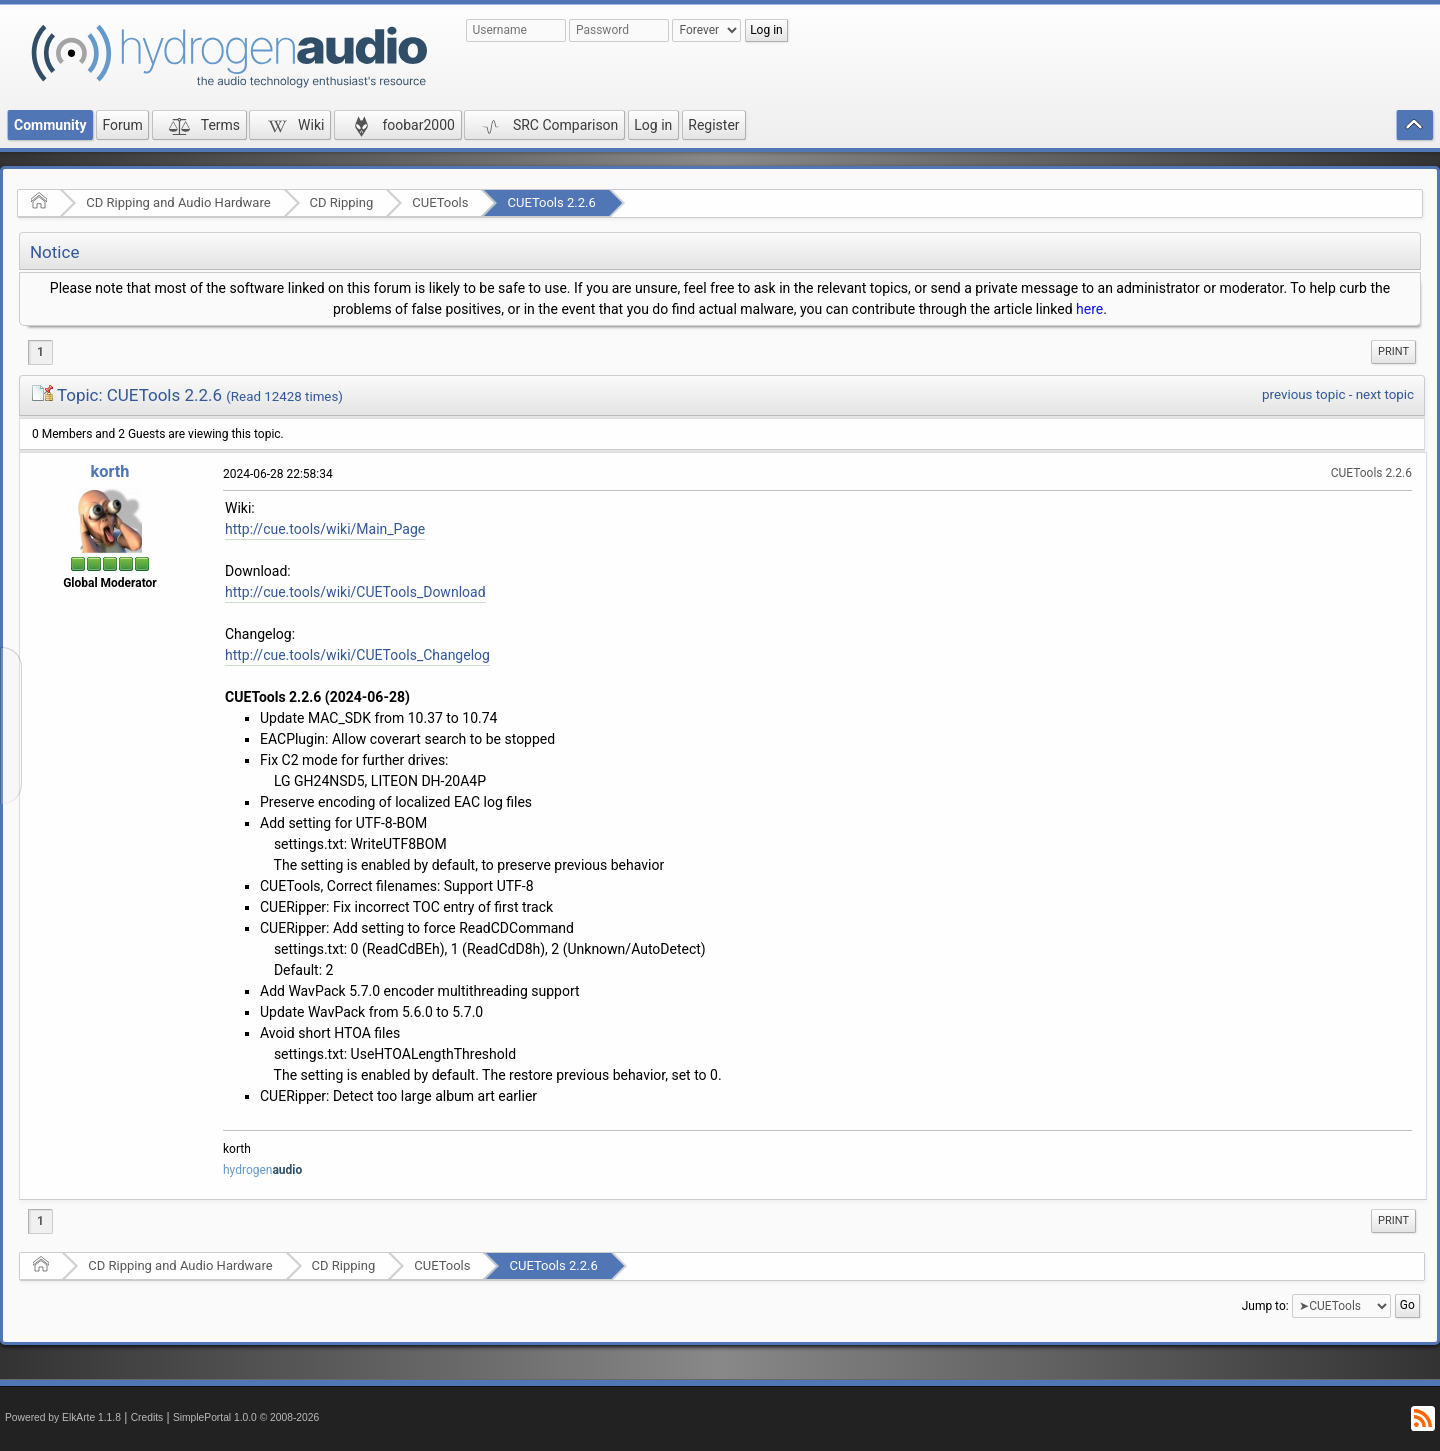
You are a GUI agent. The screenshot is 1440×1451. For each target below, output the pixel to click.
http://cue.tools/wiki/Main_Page (325, 529)
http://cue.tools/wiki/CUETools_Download (355, 592)
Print (1393, 351)
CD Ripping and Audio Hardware (178, 202)
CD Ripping (342, 202)
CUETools (440, 202)
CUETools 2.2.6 (551, 202)
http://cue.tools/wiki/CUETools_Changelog (357, 655)
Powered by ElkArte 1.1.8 (63, 1417)
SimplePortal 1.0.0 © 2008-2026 (246, 1417)
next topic (1385, 394)
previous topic (1303, 394)
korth (110, 471)
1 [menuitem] (40, 352)
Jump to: (1265, 1306)
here (1089, 309)
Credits (147, 1417)
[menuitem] (1393, 352)
